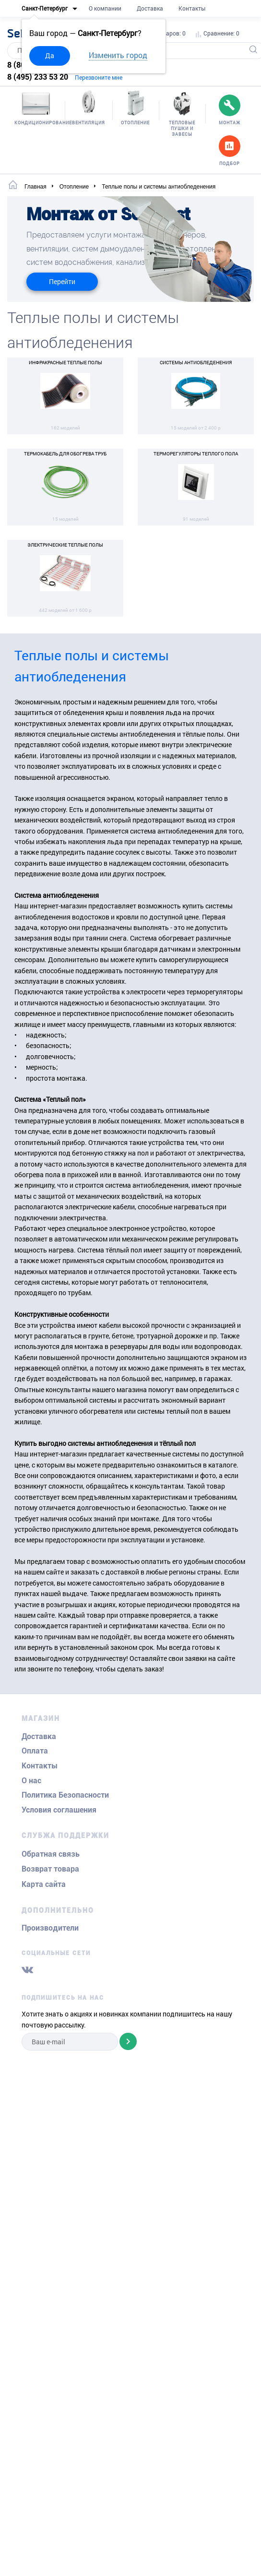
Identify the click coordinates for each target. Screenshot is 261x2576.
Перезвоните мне (98, 77)
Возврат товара (50, 1868)
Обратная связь (51, 1854)
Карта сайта (44, 1884)
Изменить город (118, 55)
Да (49, 55)
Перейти (62, 281)
